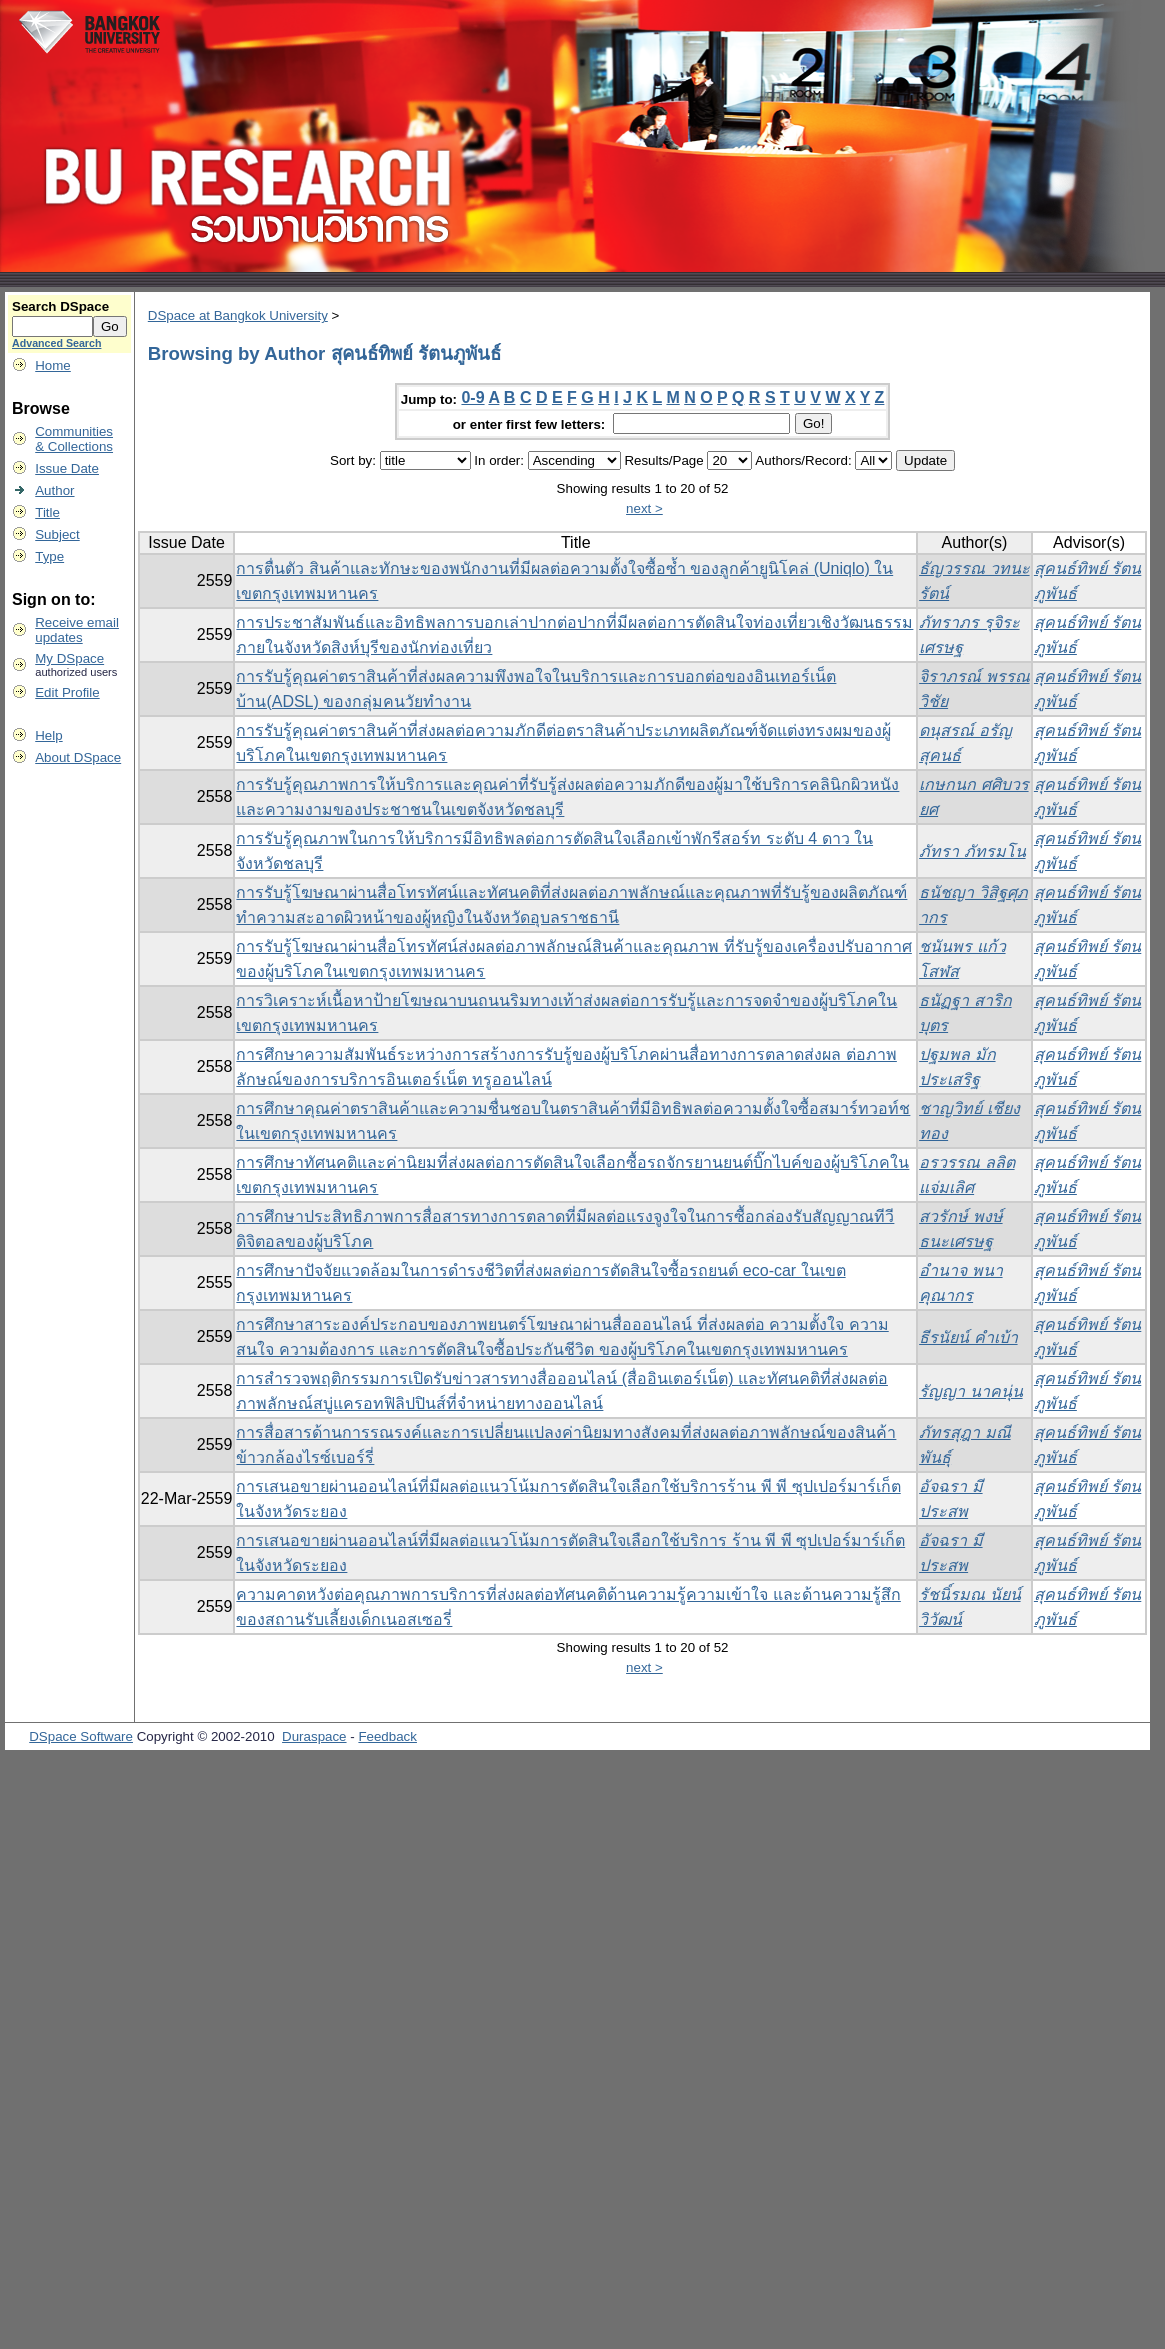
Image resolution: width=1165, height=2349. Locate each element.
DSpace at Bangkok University (238, 315)
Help (48, 735)
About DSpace (78, 757)
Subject (57, 534)
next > (644, 508)
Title (47, 512)
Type (49, 556)
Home (53, 365)
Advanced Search (56, 343)
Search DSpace (60, 306)
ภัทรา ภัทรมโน (972, 851)
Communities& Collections (74, 439)
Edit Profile (67, 692)
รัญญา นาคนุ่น (970, 1391)
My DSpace (69, 658)
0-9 (472, 397)
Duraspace (314, 1736)
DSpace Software (81, 1736)
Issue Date (67, 468)
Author (54, 490)
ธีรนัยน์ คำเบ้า (968, 1337)
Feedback (387, 1736)
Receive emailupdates (77, 630)
